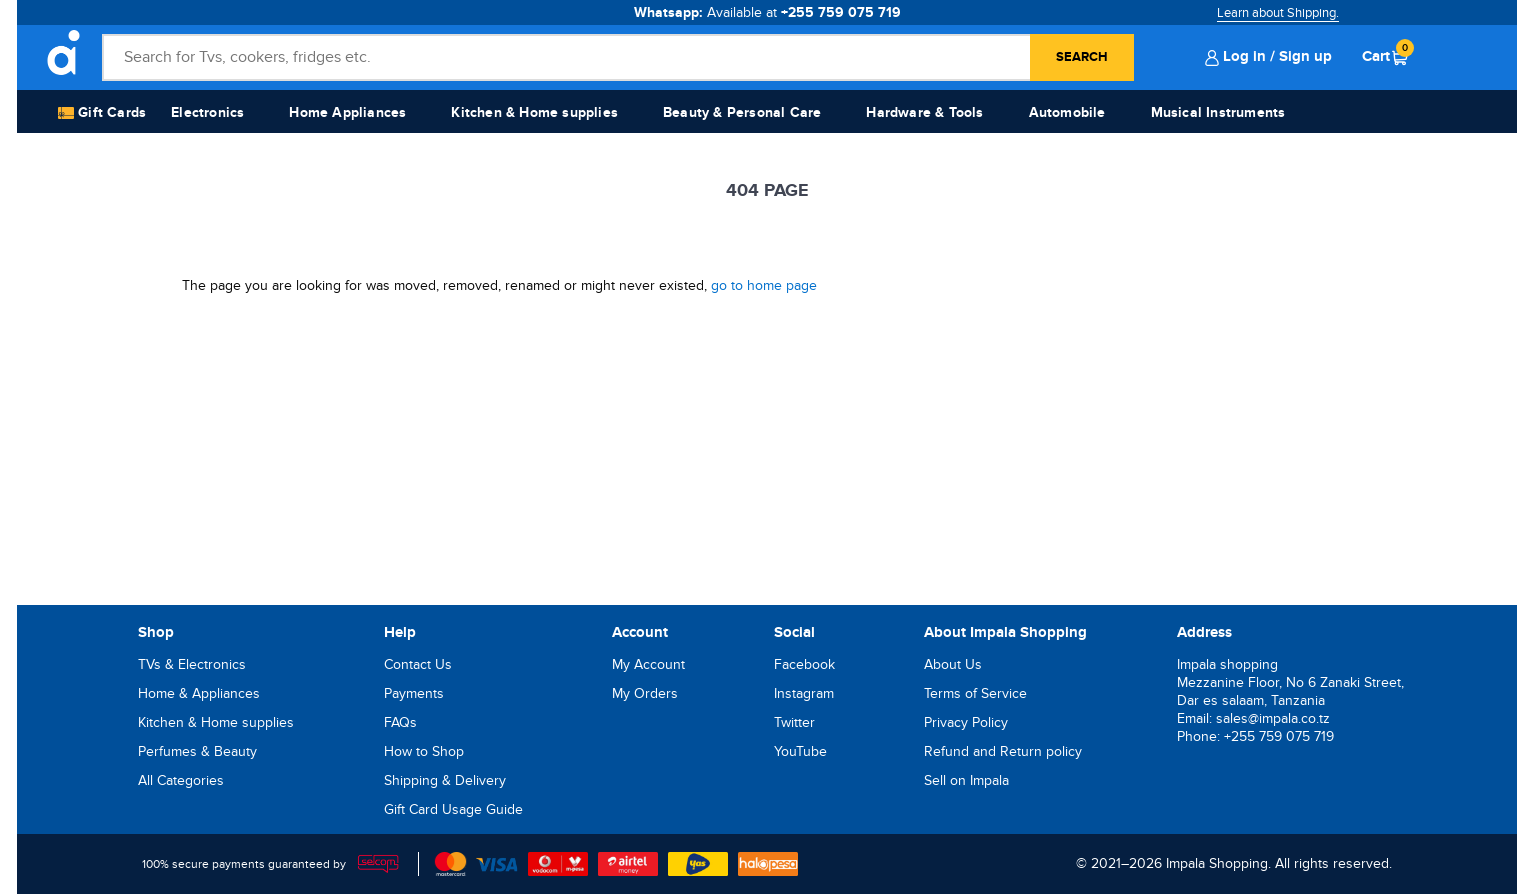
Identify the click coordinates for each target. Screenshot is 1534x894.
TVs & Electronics (192, 664)
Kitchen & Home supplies (534, 112)
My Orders (645, 693)
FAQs (400, 722)
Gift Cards (102, 113)
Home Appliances (347, 112)
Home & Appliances (199, 693)
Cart (1385, 56)
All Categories (181, 780)
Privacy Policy (966, 722)
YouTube (800, 751)
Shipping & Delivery (445, 780)
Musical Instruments (1218, 112)
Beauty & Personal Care (742, 112)
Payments (414, 693)
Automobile (1067, 112)
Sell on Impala (966, 780)
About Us (953, 664)
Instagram (804, 693)
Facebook (804, 664)
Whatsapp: (767, 12)
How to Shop (424, 751)
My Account (648, 664)
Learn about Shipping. (1278, 13)
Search (1082, 57)
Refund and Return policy (1003, 751)
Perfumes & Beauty (197, 751)
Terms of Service (975, 693)
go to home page (764, 285)
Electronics (207, 112)
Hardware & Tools (924, 112)
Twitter (794, 722)
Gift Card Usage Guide (453, 809)
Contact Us (418, 664)
